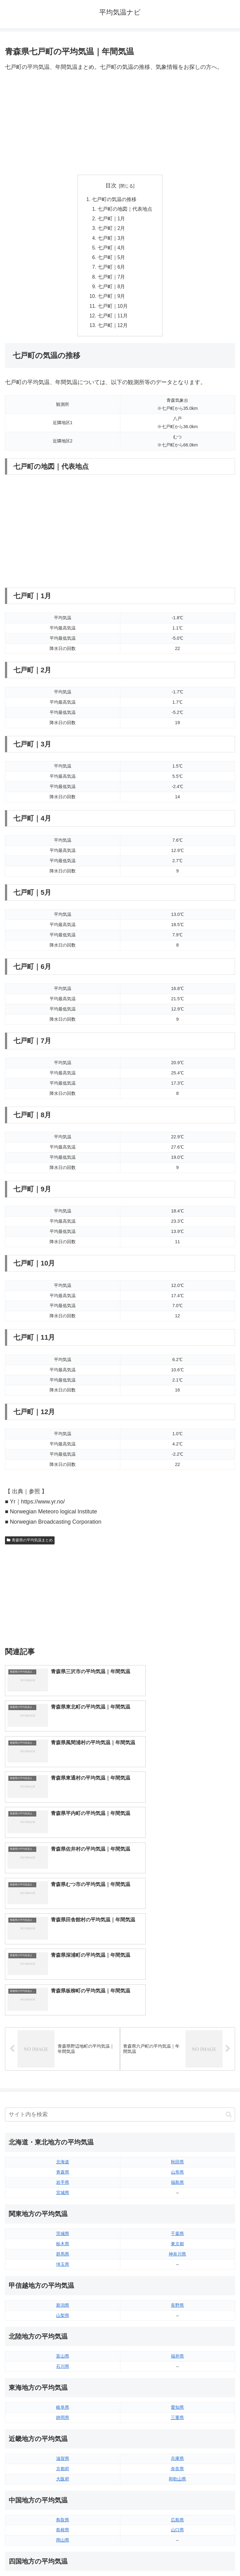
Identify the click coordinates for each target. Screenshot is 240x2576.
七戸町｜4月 (111, 250)
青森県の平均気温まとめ (30, 1545)
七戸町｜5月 (111, 259)
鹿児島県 (177, 2473)
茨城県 (62, 2054)
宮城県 (62, 2013)
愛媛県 (177, 2401)
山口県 (177, 2350)
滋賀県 (62, 2279)
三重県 (177, 2238)
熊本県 (62, 2483)
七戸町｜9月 (111, 300)
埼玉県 (62, 2084)
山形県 (177, 1993)
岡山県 (62, 2361)
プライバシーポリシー (179, 2556)
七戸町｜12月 (113, 330)
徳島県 (62, 2401)
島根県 (62, 2350)
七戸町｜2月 (111, 229)
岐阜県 (62, 2227)
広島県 (177, 2340)
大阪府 (62, 2299)
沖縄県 (177, 2483)
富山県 (62, 2177)
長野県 (177, 2125)
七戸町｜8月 (111, 290)
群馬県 (62, 2074)
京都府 (62, 2289)
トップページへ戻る (61, 2556)
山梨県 (62, 2136)
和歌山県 (177, 2299)
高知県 (177, 2411)
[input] (120, 1935)
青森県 (62, 1993)
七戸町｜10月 (113, 310)
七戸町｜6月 (111, 270)
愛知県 (177, 2227)
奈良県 (177, 2289)
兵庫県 (177, 2279)
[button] (228, 1935)
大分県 (177, 2452)
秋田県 (177, 1982)
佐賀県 (62, 2463)
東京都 (177, 2064)
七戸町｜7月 (111, 280)
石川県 (62, 2187)
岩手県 (62, 2003)
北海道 (62, 1982)
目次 (111, 185)
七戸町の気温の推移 (114, 199)
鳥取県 (62, 2340)
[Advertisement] (120, 123)
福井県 (177, 2177)
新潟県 (62, 2125)
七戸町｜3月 (111, 240)
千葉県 (177, 2054)
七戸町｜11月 (113, 320)
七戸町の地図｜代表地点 (125, 209)
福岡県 (62, 2452)
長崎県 (62, 2473)
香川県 (62, 2411)
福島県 (177, 2003)
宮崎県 (177, 2463)
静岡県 (62, 2238)
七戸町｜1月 (111, 219)
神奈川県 (177, 2074)
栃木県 (62, 2064)
